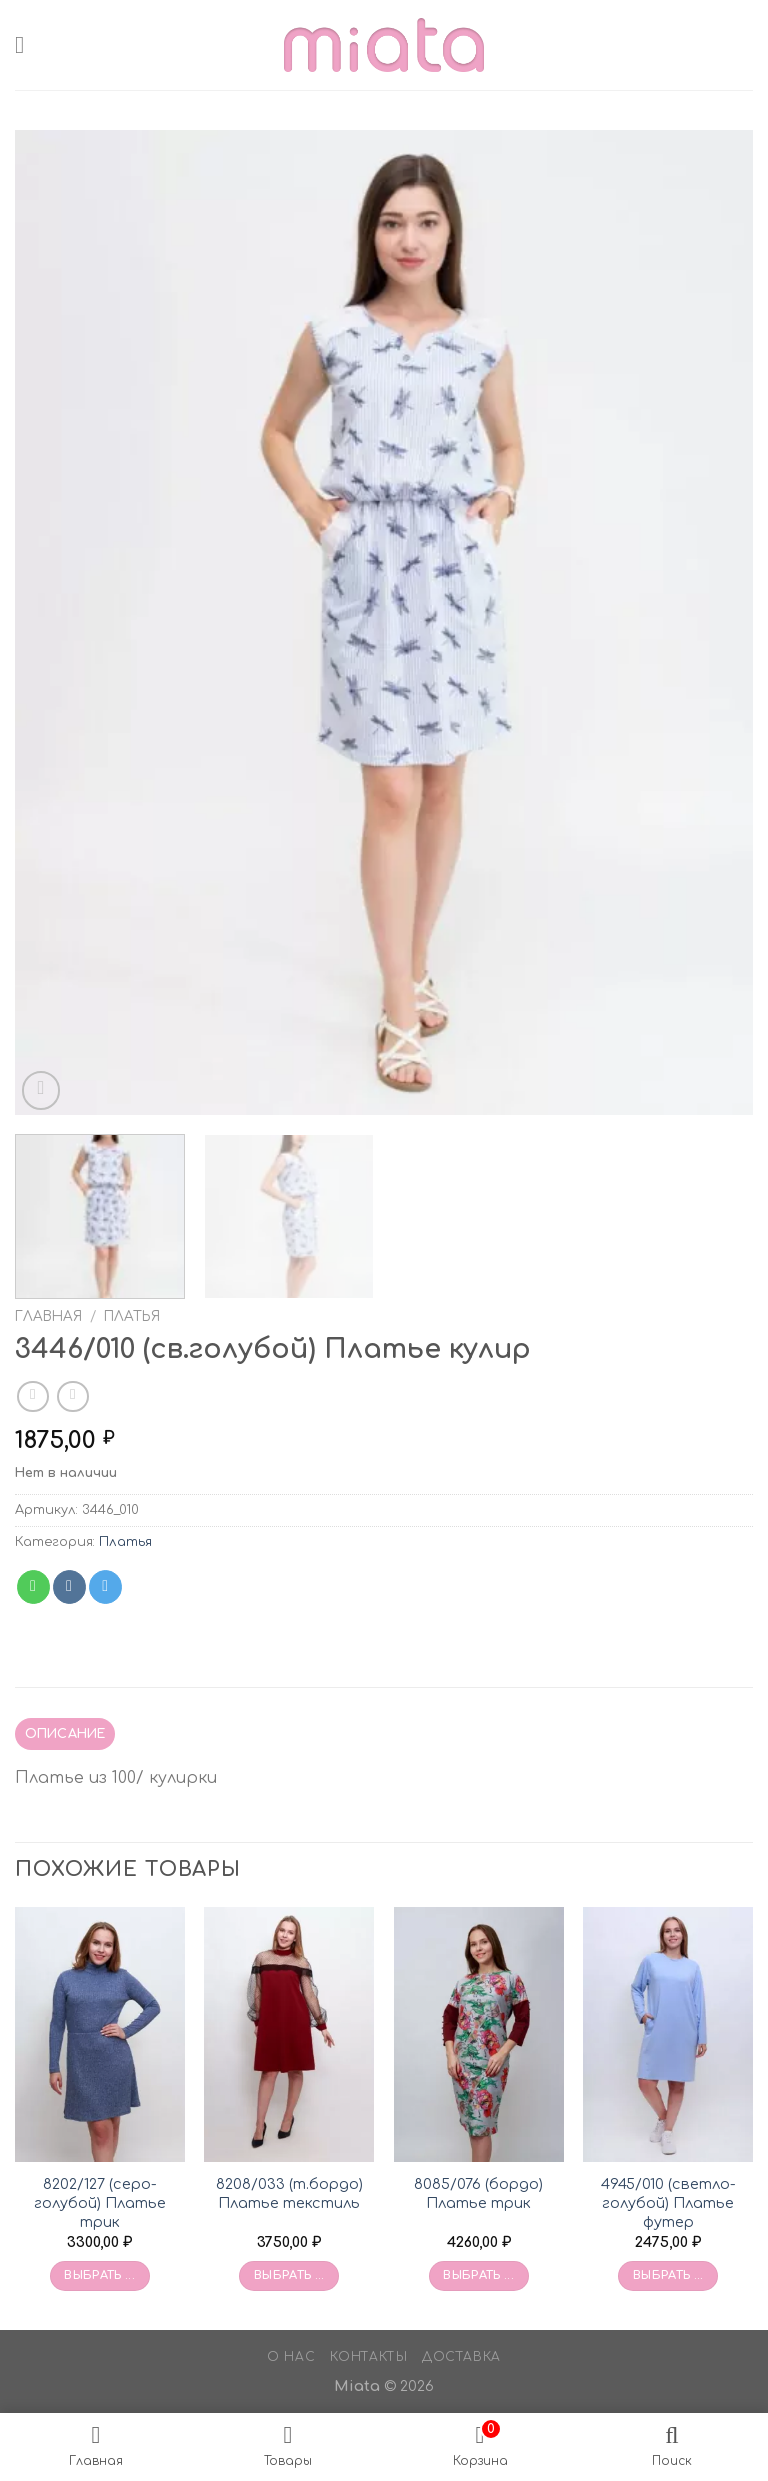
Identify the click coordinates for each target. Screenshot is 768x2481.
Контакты (369, 2357)
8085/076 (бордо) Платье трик (478, 2193)
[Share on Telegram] (105, 1587)
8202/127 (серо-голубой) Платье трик (100, 2202)
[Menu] (27, 44)
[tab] (65, 1734)
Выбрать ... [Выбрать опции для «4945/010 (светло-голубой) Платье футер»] (668, 2275)
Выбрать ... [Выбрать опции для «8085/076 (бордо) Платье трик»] (478, 2275)
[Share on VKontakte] (69, 1587)
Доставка (461, 2357)
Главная (48, 1316)
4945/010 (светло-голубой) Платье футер (668, 2202)
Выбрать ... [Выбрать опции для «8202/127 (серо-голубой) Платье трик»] (99, 2275)
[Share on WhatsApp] (33, 1587)
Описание (65, 1734)
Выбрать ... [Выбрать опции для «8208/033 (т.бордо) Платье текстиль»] (289, 2275)
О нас (291, 2357)
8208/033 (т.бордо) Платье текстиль (289, 2193)
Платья (132, 1316)
